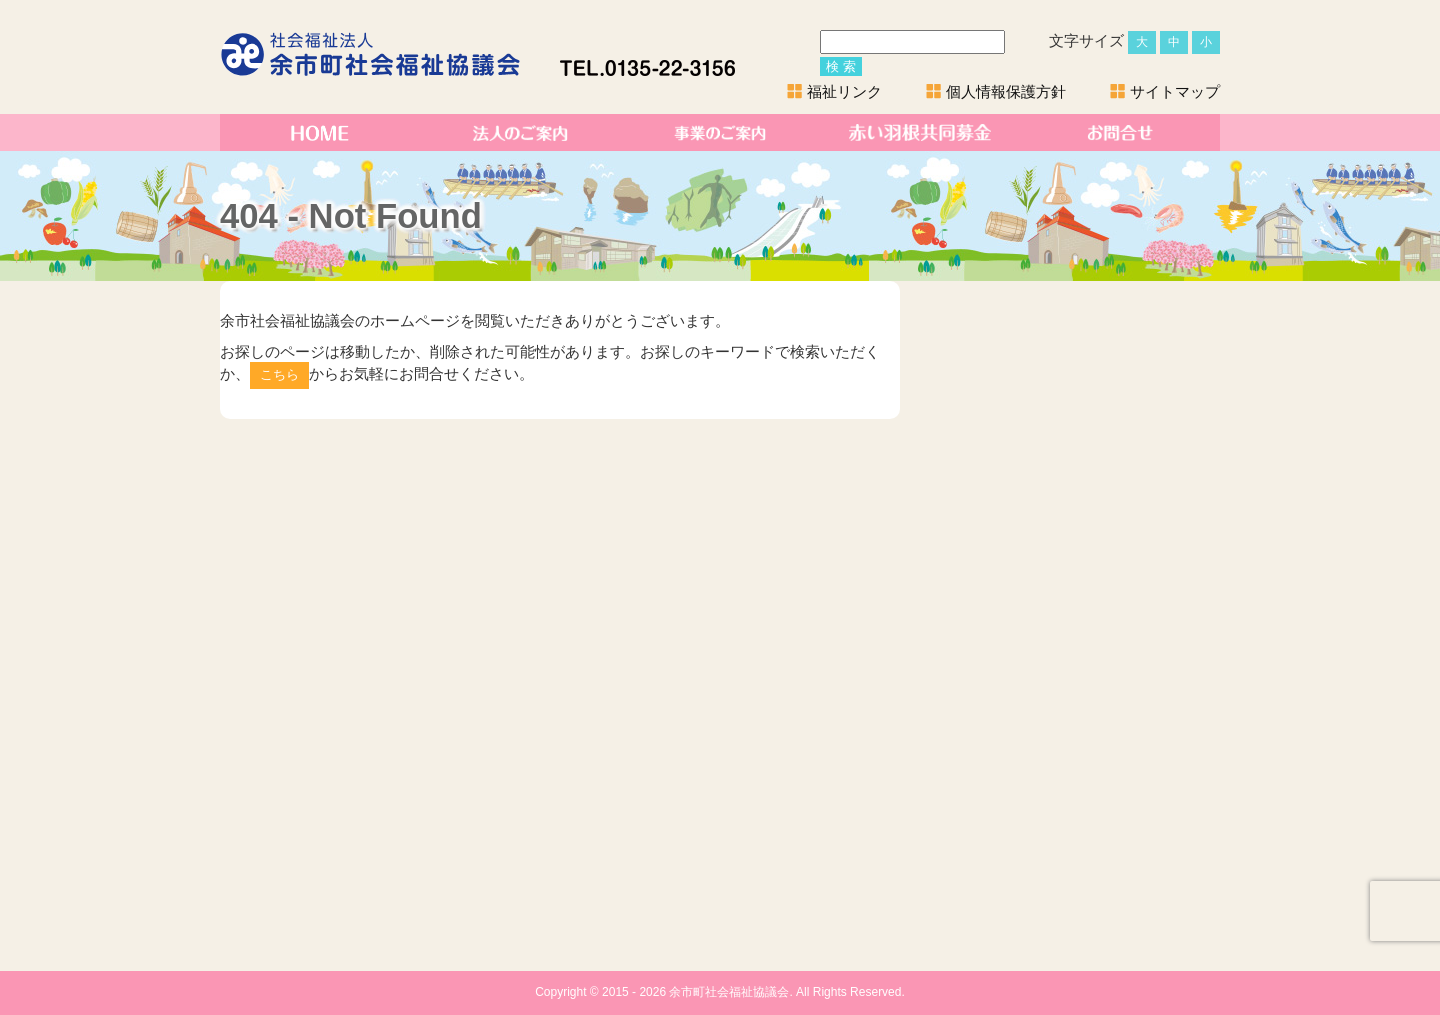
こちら (279, 374)
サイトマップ (1175, 91)
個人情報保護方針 (1006, 91)
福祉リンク (844, 91)
